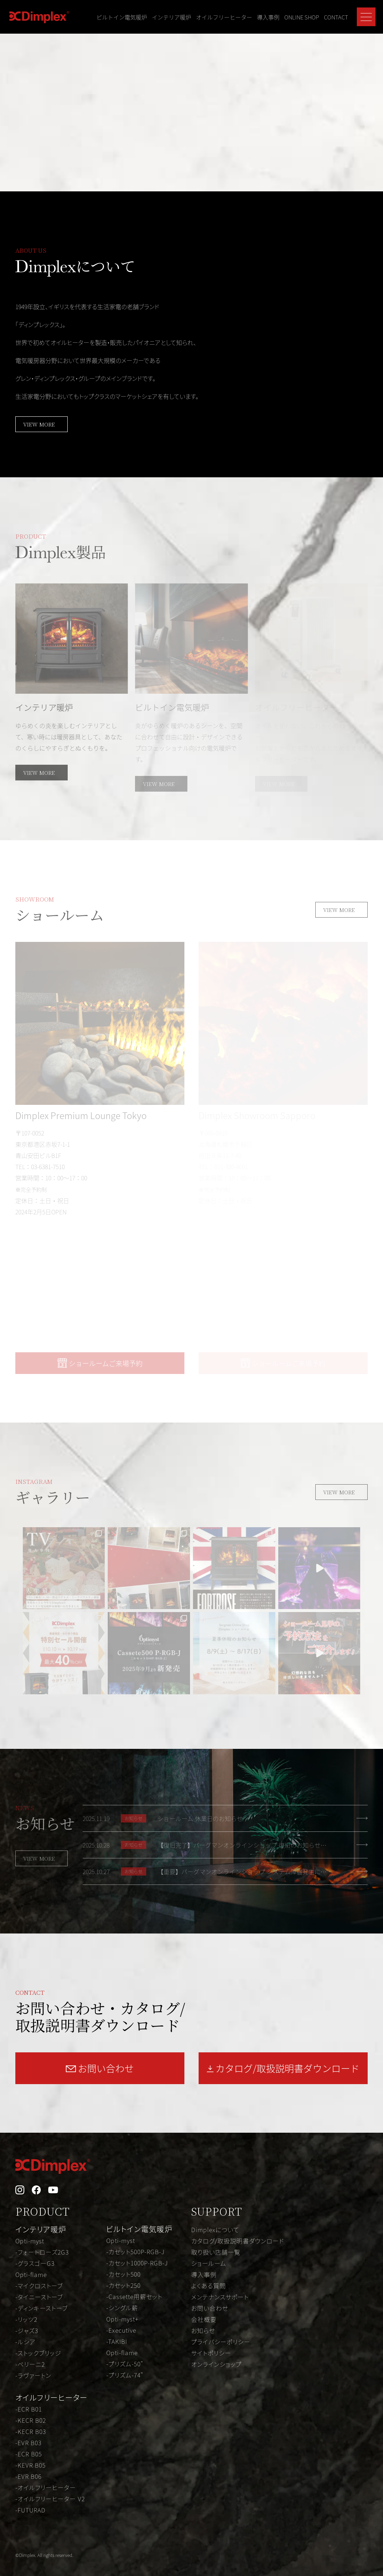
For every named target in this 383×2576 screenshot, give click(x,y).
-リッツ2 (26, 2319)
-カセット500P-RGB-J (135, 2251)
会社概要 (204, 2319)
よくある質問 (208, 2285)
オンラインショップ (216, 2364)
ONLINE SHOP (301, 17)
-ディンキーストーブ (41, 2308)
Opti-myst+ (122, 2318)
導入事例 (268, 17)
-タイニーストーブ (39, 2296)
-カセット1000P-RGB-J (137, 2262)
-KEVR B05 (30, 2465)
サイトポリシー (211, 2352)
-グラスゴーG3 (35, 2263)
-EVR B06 (28, 2476)
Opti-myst (29, 2240)
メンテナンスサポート (220, 2296)
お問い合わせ (209, 2308)
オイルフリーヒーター (224, 17)
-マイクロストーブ (39, 2285)
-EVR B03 (28, 2442)
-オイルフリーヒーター (45, 2487)
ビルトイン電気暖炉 (121, 17)
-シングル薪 (122, 2307)
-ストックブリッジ (38, 2352)
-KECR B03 (30, 2431)
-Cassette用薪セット (134, 2296)
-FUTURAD (30, 2509)
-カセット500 (123, 2274)
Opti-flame (31, 2274)
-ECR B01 (28, 2408)
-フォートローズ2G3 (42, 2251)
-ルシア (25, 2341)
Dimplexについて (215, 2229)
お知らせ (203, 2330)
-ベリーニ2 (30, 2364)
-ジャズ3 (26, 2330)
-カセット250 (123, 2285)
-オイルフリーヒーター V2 (50, 2498)
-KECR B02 (30, 2420)
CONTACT (336, 17)
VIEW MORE (39, 424)
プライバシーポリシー (220, 2341)
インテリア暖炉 (171, 17)
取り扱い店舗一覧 (215, 2251)
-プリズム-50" (124, 2363)
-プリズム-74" (124, 2374)
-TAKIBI (116, 2341)
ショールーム (208, 2263)
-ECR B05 (28, 2453)
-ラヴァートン (33, 2375)
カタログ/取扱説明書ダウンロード (237, 2240)
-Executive (121, 2330)
